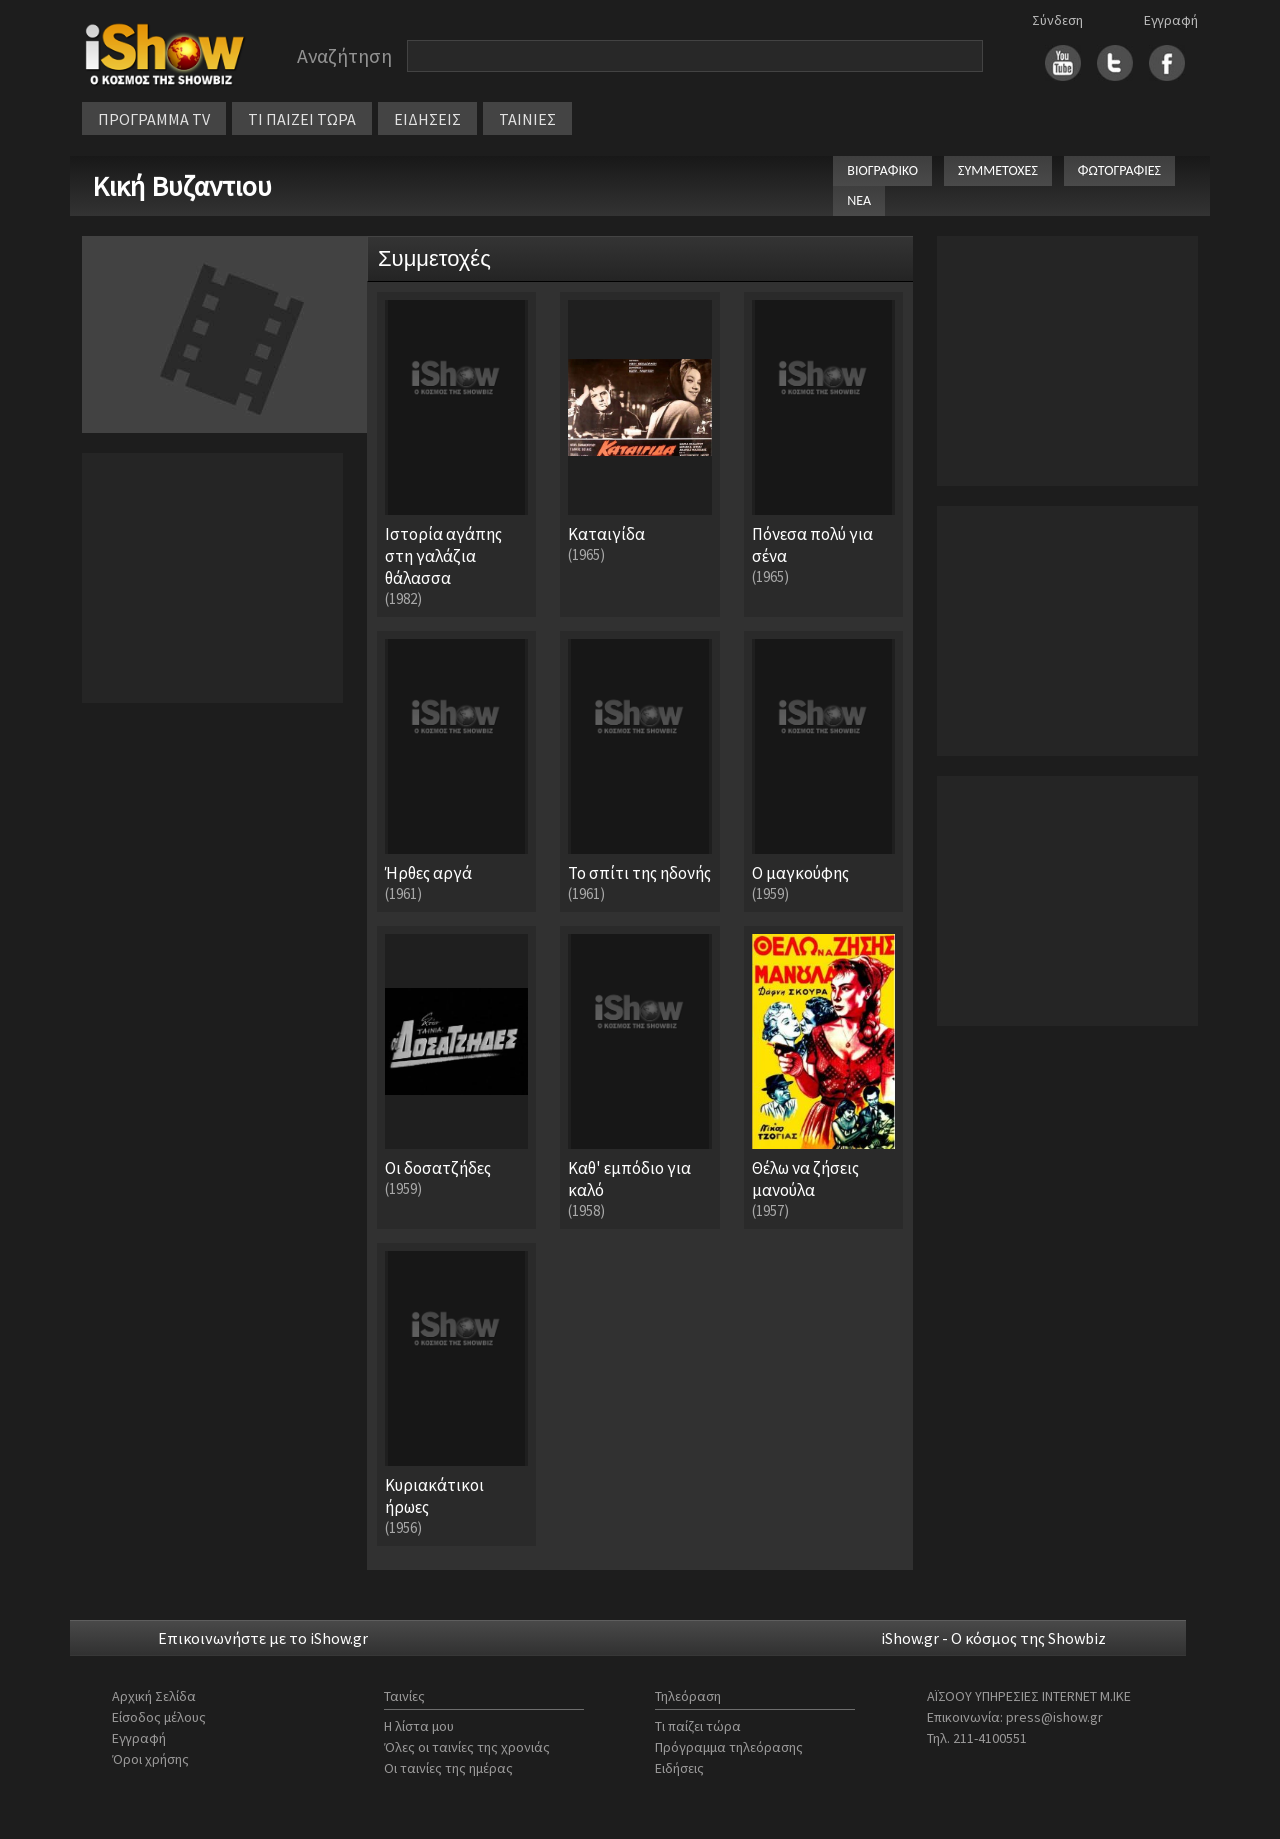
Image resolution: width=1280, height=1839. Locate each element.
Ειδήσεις (679, 1768)
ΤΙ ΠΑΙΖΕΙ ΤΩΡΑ (302, 119)
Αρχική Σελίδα (154, 1696)
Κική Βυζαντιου (182, 186)
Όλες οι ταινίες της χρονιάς (467, 1747)
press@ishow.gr (1054, 1717)
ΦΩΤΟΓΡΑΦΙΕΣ (1119, 170)
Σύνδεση (1057, 20)
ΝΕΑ (859, 200)
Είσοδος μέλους (159, 1717)
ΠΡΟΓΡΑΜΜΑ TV (154, 119)
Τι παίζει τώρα (698, 1726)
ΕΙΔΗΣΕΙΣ (427, 119)
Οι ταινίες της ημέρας (448, 1768)
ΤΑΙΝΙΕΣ (527, 119)
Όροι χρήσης (150, 1759)
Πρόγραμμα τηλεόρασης (729, 1747)
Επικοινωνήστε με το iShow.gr (263, 1638)
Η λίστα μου (419, 1726)
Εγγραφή (1171, 20)
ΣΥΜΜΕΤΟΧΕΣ (998, 170)
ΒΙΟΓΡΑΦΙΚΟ (882, 170)
